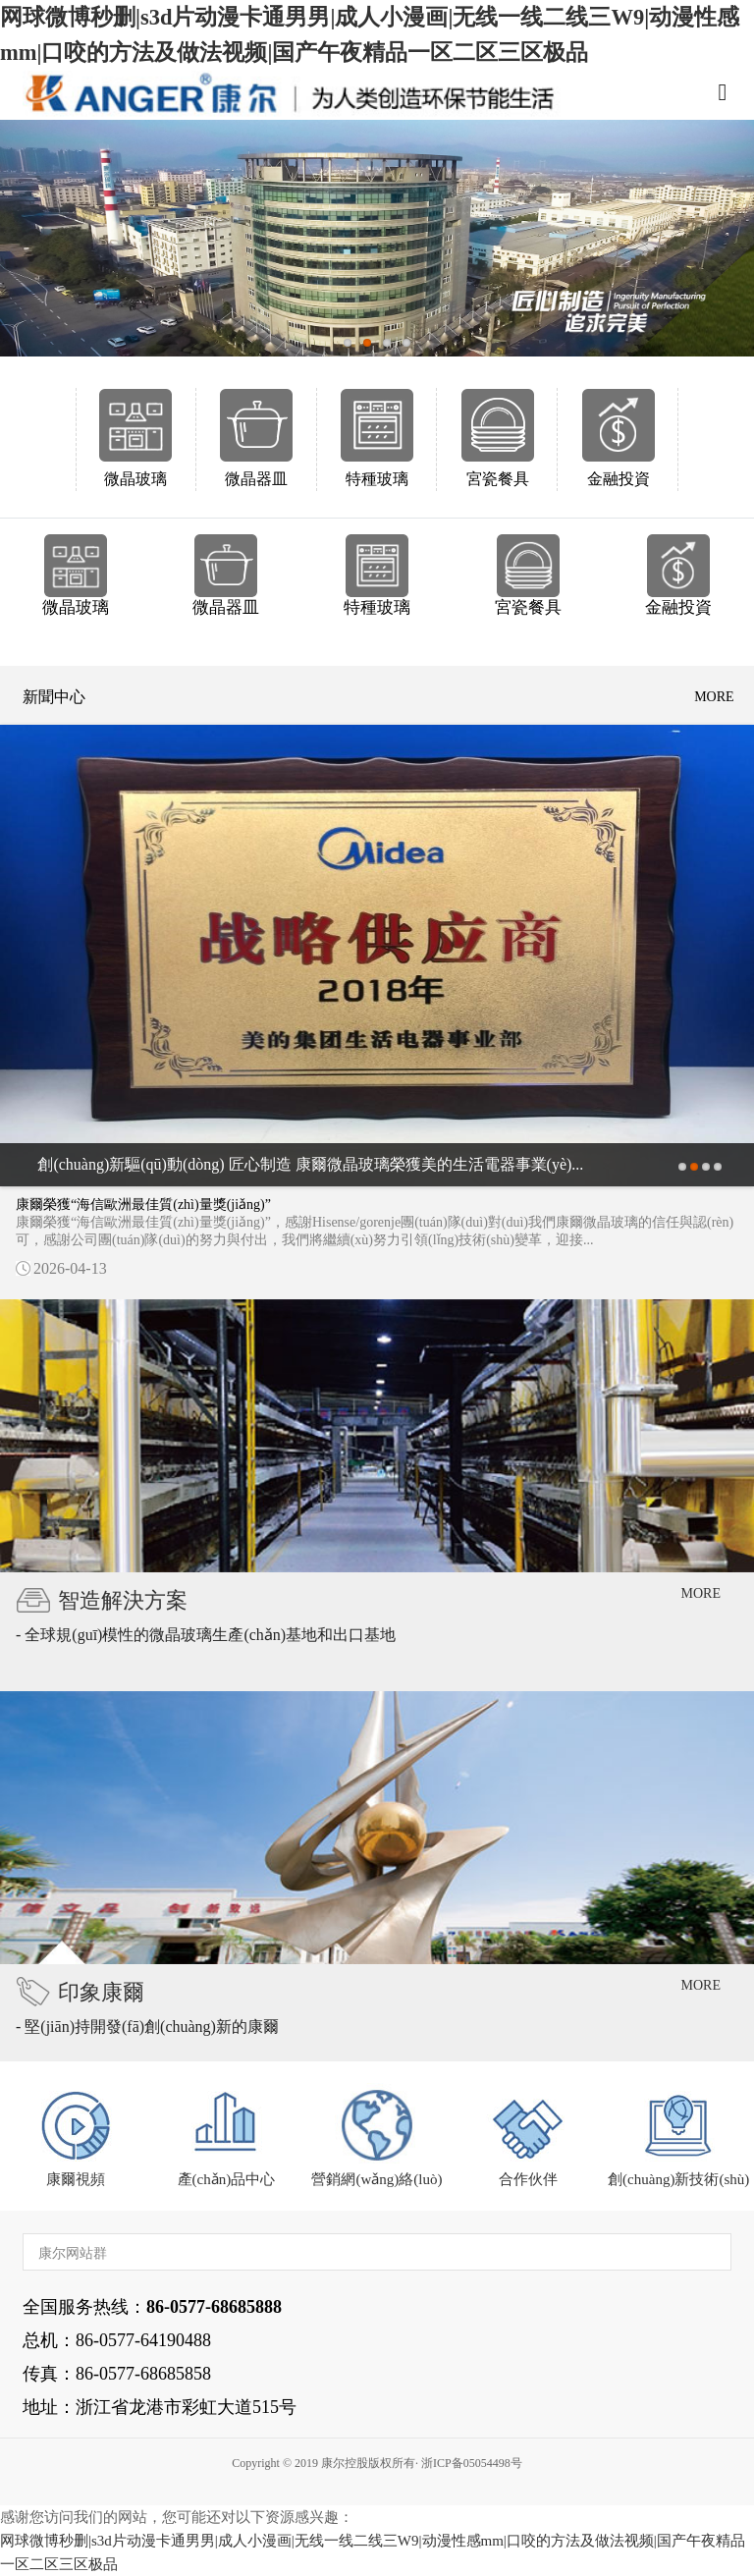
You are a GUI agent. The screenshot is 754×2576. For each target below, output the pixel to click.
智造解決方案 (123, 1600)
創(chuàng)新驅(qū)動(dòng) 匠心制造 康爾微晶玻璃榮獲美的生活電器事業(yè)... (310, 1164)
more (713, 696)
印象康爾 (101, 1992)
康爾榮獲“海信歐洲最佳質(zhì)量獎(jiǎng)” (143, 1204)
